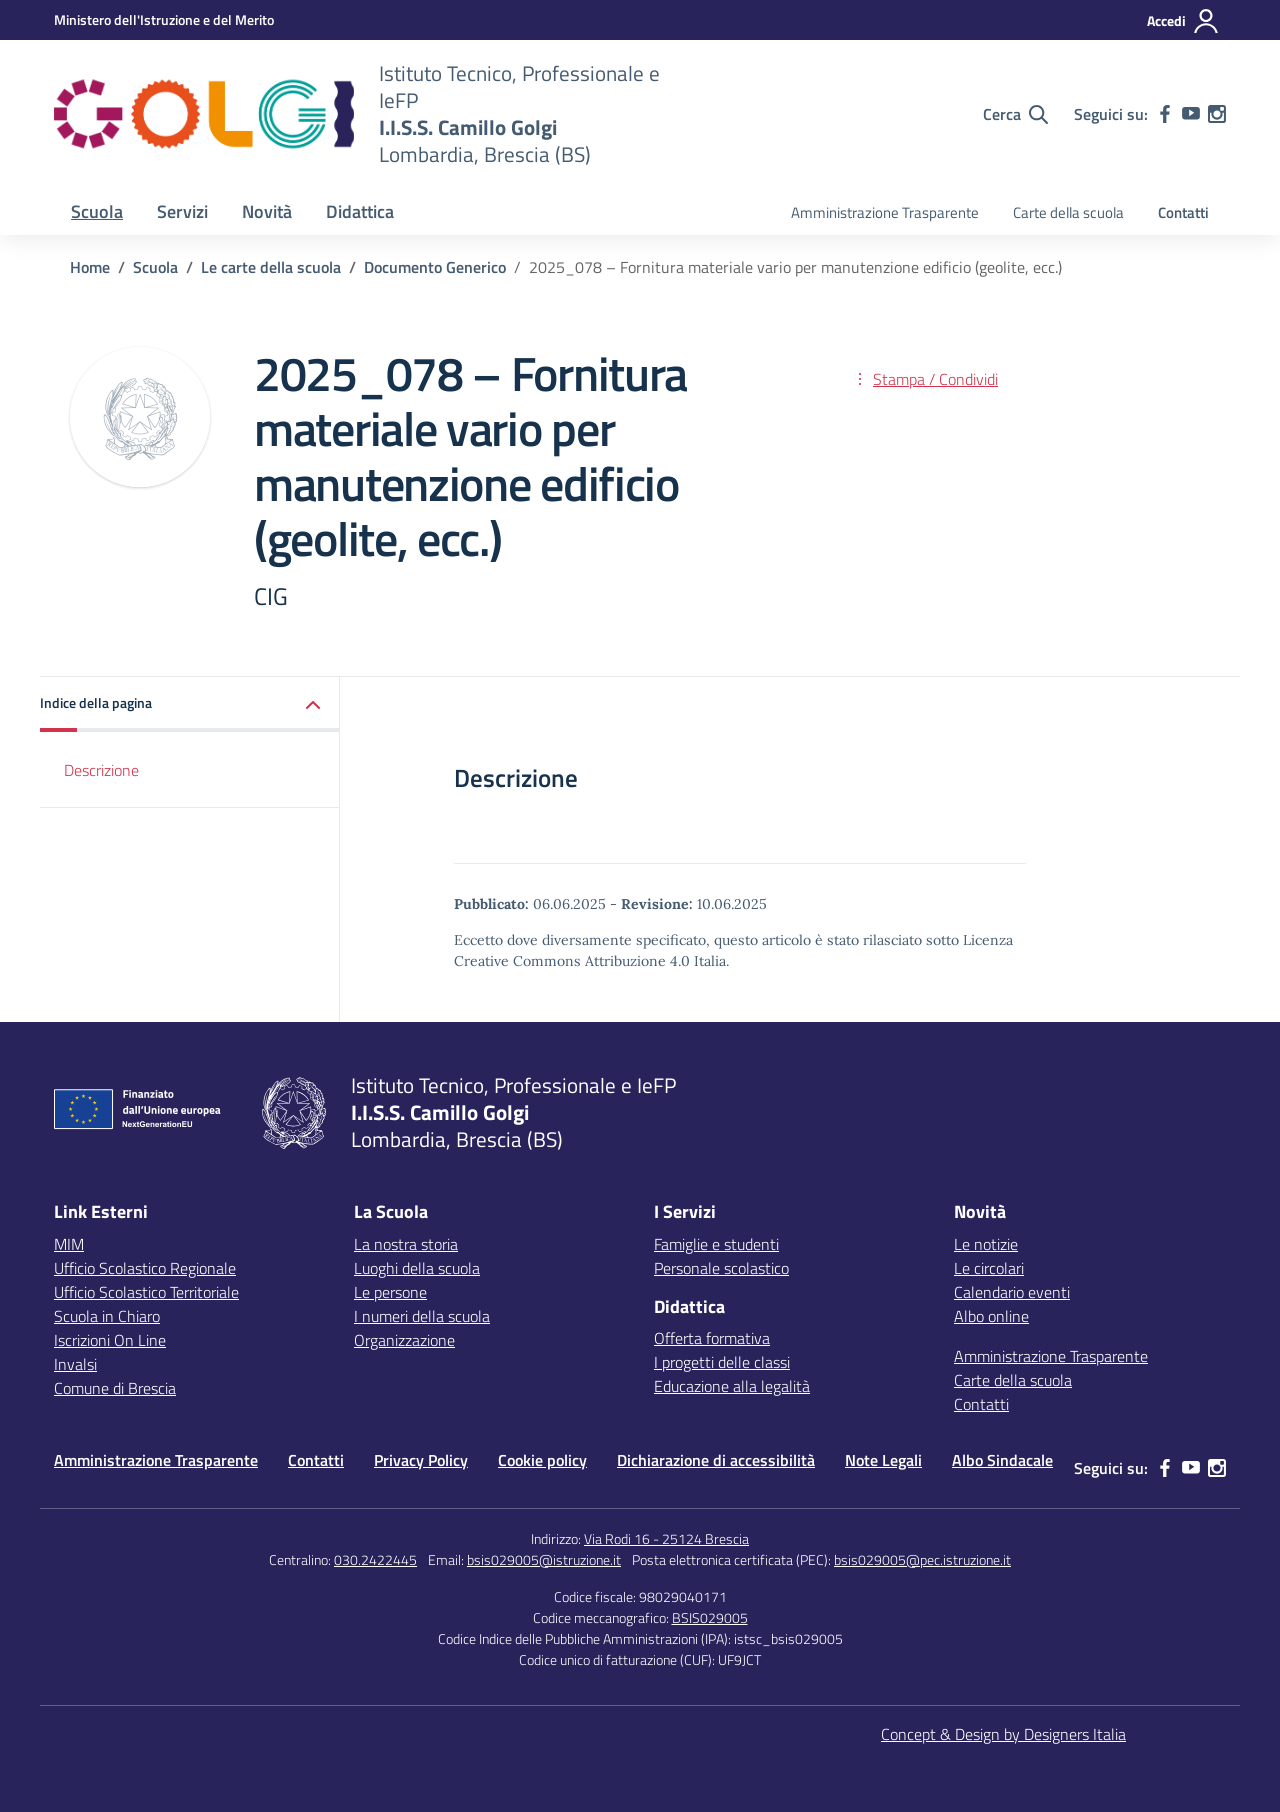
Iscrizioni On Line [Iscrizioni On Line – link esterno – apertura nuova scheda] (110, 1340)
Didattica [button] (360, 211)
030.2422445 (375, 1559)
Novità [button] (267, 211)
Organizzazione (404, 1340)
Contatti (1183, 212)
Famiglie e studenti (716, 1244)
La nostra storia (406, 1244)
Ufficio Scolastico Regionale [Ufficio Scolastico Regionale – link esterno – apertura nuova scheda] (145, 1268)
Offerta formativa (712, 1338)
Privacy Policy (421, 1460)
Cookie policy (542, 1460)
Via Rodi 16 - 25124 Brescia (666, 1538)
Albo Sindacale (1002, 1460)
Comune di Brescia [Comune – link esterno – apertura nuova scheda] (115, 1388)
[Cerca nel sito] (1015, 114)
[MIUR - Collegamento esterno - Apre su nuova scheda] (164, 19)
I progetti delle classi (722, 1362)
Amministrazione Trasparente (885, 212)
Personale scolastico (721, 1268)
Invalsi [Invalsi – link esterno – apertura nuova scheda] (75, 1364)
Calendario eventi (1012, 1292)
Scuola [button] (97, 211)
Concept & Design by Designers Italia (1003, 1734)
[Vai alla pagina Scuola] (155, 267)
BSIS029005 (710, 1617)
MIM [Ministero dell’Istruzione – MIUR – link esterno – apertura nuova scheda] (69, 1244)
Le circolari (989, 1268)
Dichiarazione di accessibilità (716, 1460)
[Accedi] (1183, 21)
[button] (190, 704)
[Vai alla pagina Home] (90, 267)
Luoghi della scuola (417, 1268)
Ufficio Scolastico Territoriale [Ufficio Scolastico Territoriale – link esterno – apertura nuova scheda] (146, 1292)
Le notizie (986, 1244)
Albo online (991, 1316)
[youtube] (1191, 114)
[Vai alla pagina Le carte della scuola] (271, 267)
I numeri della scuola (422, 1316)
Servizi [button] (182, 211)
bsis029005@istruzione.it (544, 1559)
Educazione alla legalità (732, 1386)
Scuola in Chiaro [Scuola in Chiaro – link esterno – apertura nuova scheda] (107, 1316)
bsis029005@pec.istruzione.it (922, 1559)
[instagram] (1217, 114)
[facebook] (1165, 114)
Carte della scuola (1068, 212)
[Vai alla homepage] (204, 114)
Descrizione (101, 770)
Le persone (390, 1292)
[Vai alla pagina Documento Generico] (435, 267)
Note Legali (883, 1460)
